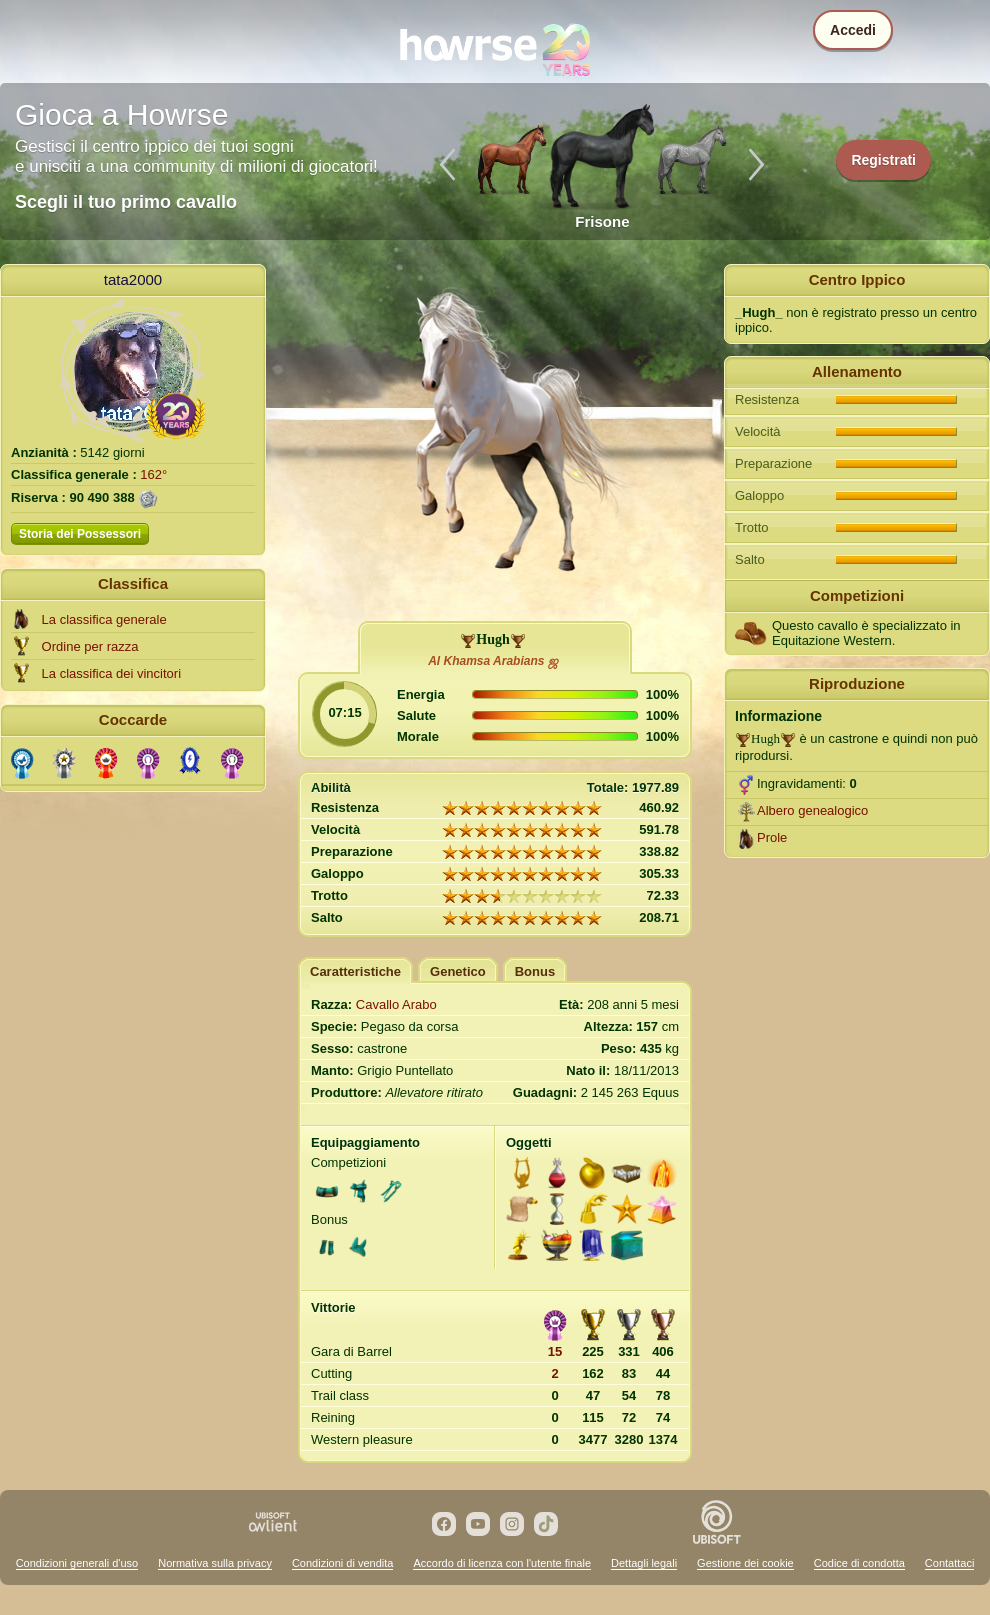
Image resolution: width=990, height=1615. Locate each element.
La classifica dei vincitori (111, 673)
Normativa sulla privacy (215, 1563)
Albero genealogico (812, 810)
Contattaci (950, 1563)
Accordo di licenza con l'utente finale (502, 1563)
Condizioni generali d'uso (77, 1563)
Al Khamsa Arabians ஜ (493, 661)
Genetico (458, 971)
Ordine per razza (90, 646)
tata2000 (133, 279)
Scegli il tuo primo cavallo (126, 202)
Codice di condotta (859, 1563)
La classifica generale (104, 619)
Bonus (535, 971)
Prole (772, 837)
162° (153, 474)
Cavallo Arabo (396, 1004)
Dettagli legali (644, 1563)
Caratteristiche (355, 971)
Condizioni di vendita (343, 1563)
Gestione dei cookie (745, 1563)
